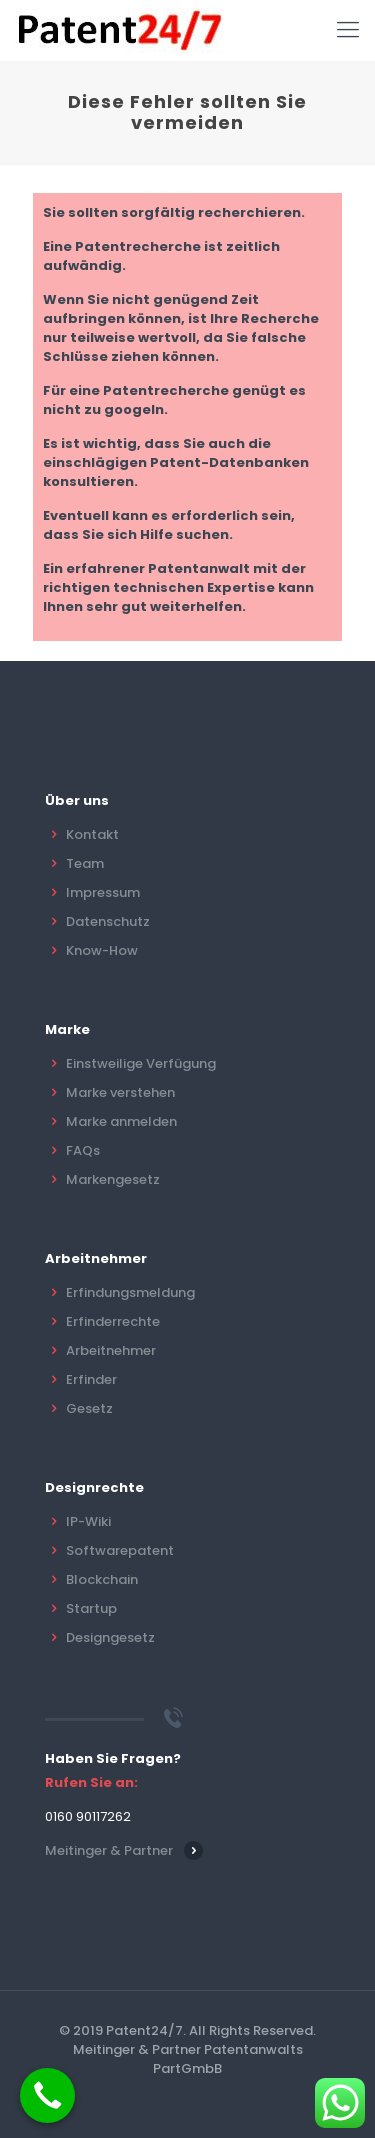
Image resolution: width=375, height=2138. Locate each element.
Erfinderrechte (113, 1321)
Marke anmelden (121, 1121)
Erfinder (91, 1379)
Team (85, 863)
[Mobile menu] (348, 30)
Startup (91, 1608)
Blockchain (102, 1579)
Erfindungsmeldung (130, 1292)
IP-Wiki (88, 1521)
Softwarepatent (120, 1550)
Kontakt (92, 834)
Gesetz (89, 1408)
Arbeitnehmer (111, 1350)
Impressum (103, 892)
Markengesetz (113, 1179)
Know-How (102, 950)
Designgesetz (110, 1637)
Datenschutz (108, 921)
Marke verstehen (120, 1092)
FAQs (83, 1150)
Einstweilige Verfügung (141, 1063)
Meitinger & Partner (109, 1850)
